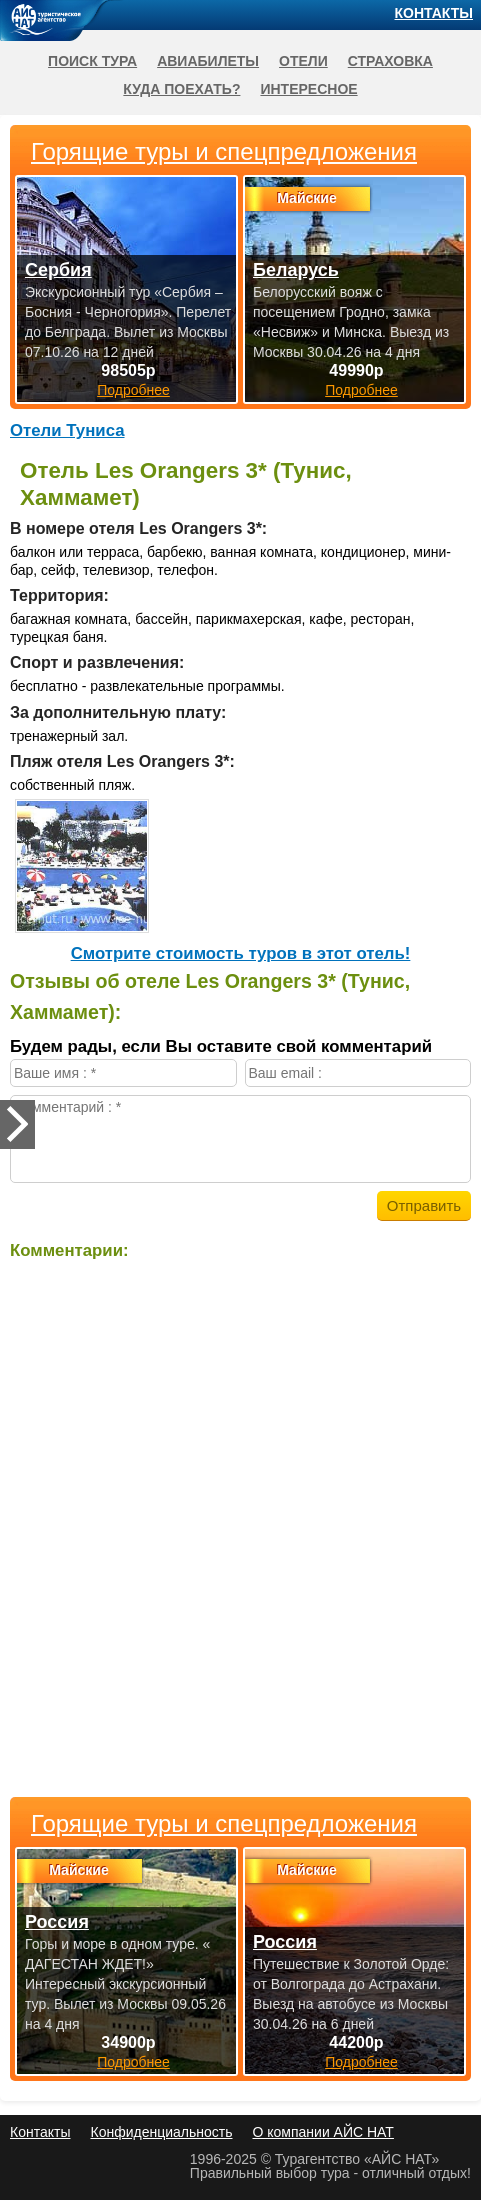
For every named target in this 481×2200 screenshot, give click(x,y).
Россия (57, 1922)
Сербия (58, 270)
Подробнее (133, 2062)
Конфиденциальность (161, 2132)
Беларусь (296, 270)
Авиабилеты (208, 61)
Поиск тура (92, 61)
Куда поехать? (181, 89)
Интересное (308, 89)
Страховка (390, 61)
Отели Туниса (67, 430)
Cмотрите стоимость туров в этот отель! (241, 953)
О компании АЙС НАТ (323, 2132)
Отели (303, 61)
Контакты (434, 13)
